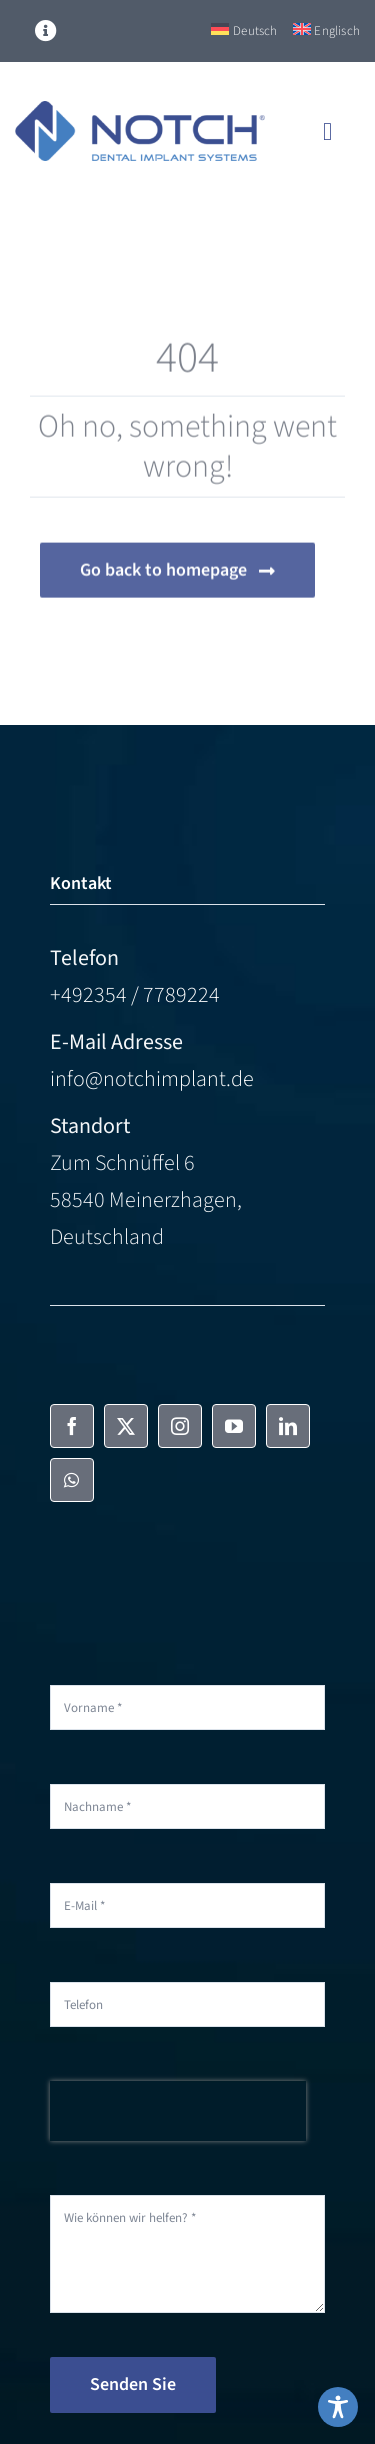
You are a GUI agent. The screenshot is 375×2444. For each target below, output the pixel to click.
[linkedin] (288, 1426)
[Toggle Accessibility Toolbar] (338, 2407)
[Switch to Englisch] (326, 31)
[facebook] (72, 1426)
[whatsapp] (72, 1480)
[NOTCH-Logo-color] (140, 112)
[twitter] (126, 1426)
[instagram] (180, 1426)
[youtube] (234, 1426)
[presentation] (178, 2111)
